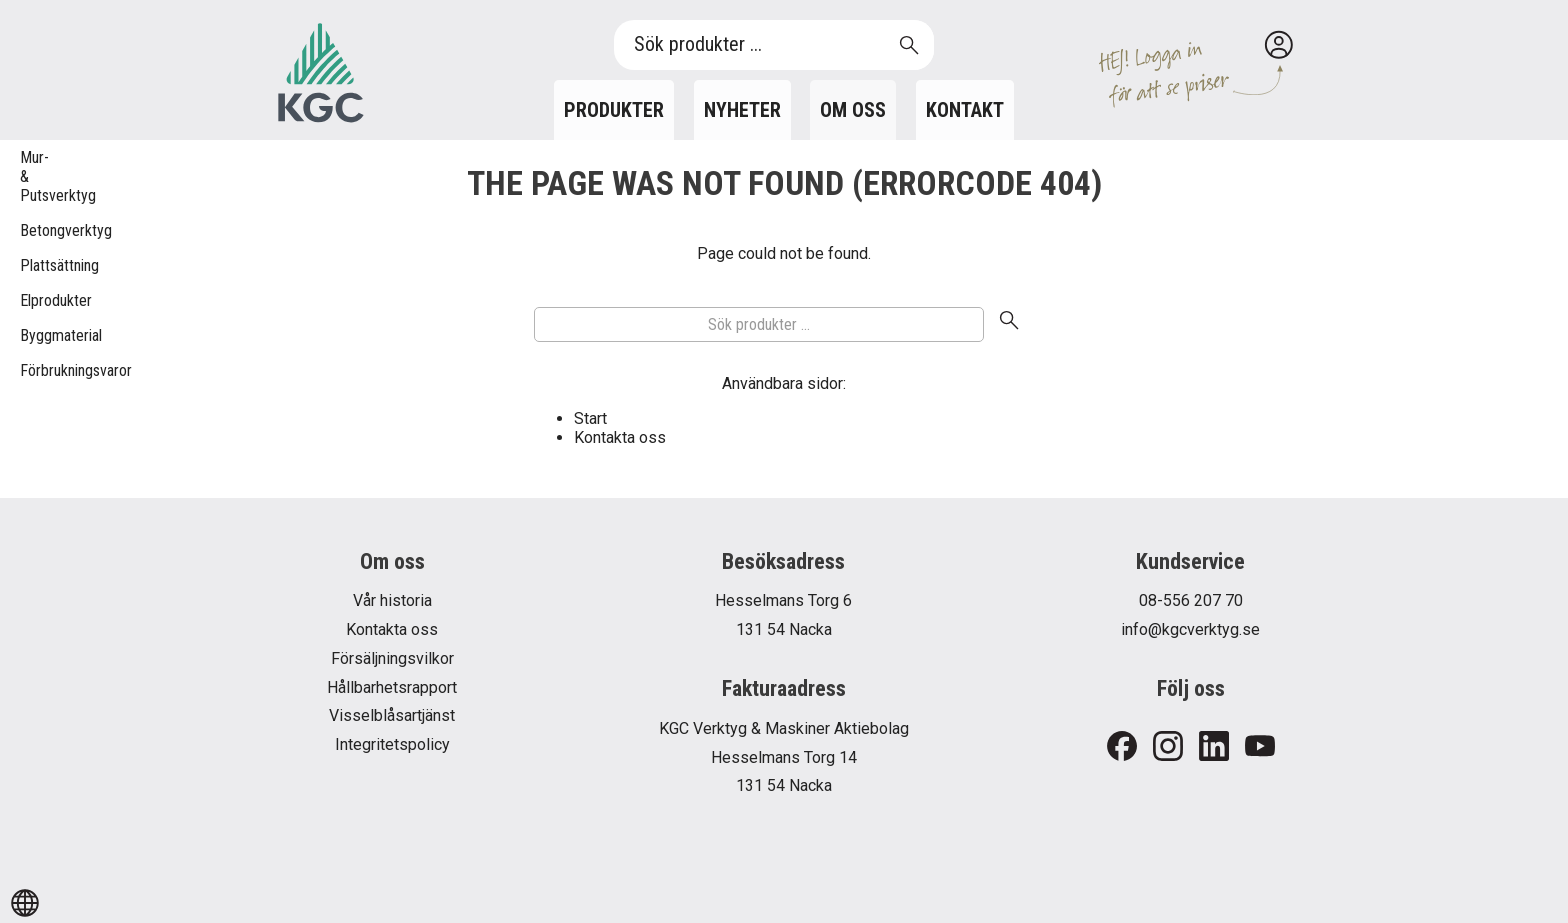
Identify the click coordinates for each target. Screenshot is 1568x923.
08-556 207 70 (1191, 600)
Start (590, 418)
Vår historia (392, 600)
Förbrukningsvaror (30, 370)
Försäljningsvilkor (392, 658)
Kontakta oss (620, 437)
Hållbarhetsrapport (392, 687)
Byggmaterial (30, 335)
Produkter (614, 110)
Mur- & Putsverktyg (30, 176)
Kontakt (965, 110)
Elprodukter (30, 300)
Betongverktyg (30, 230)
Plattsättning (30, 265)
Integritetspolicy (392, 744)
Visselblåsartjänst (392, 715)
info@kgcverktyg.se (1190, 629)
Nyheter (742, 110)
